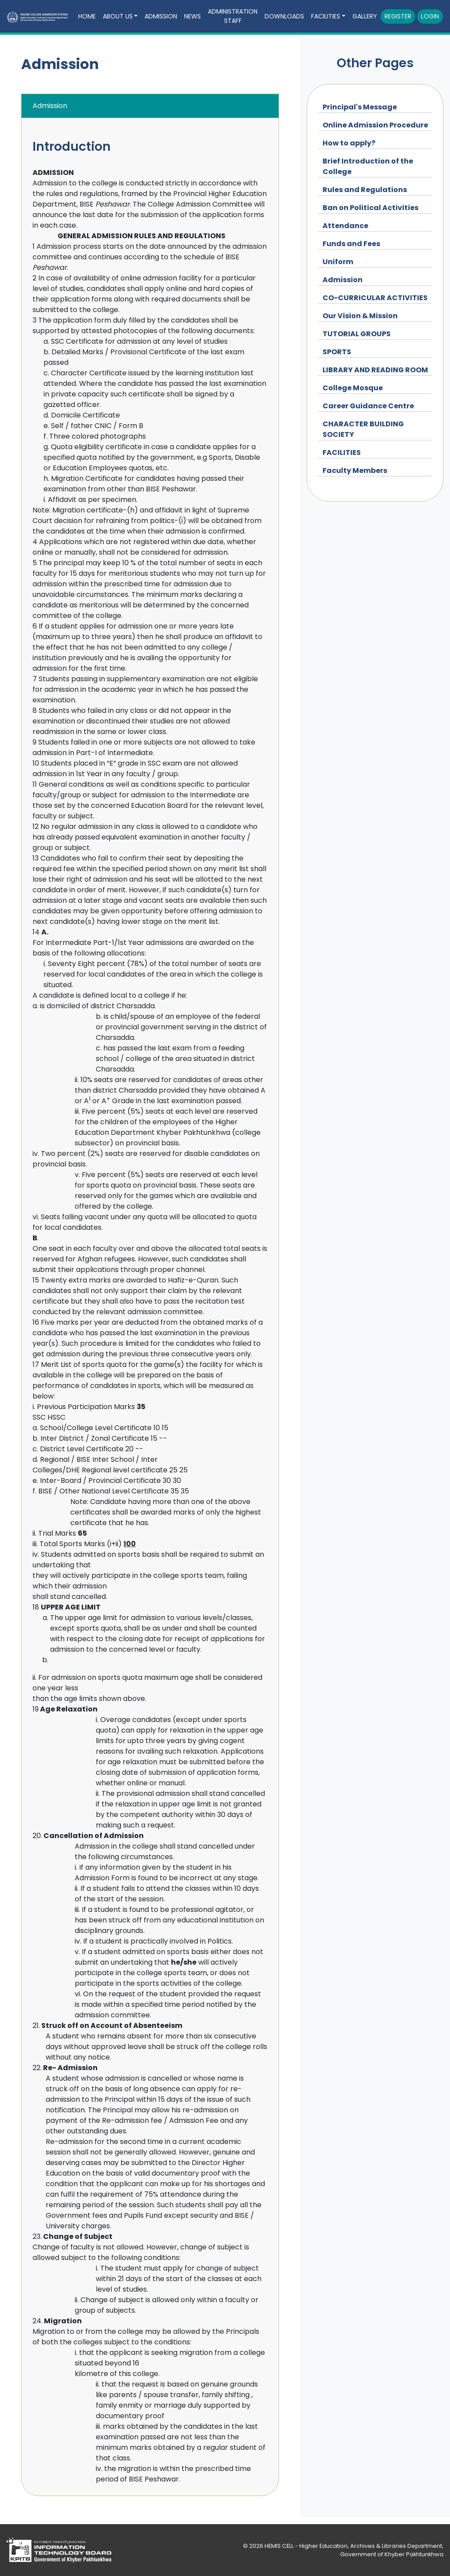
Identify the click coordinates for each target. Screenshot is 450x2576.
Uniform (338, 262)
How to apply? (349, 143)
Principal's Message (360, 107)
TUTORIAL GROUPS (357, 334)
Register (398, 16)
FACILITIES (342, 452)
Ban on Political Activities (370, 208)
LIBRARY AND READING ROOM (375, 370)
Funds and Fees (351, 244)
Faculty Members (355, 470)
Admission (161, 16)
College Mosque (353, 388)
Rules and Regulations (365, 190)
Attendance (345, 226)
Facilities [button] (325, 16)
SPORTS (337, 352)
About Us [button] (118, 16)
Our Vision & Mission (360, 316)
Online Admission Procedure (375, 125)
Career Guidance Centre (368, 406)
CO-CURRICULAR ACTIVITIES (375, 298)
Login (430, 16)
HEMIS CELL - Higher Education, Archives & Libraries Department (353, 2546)
